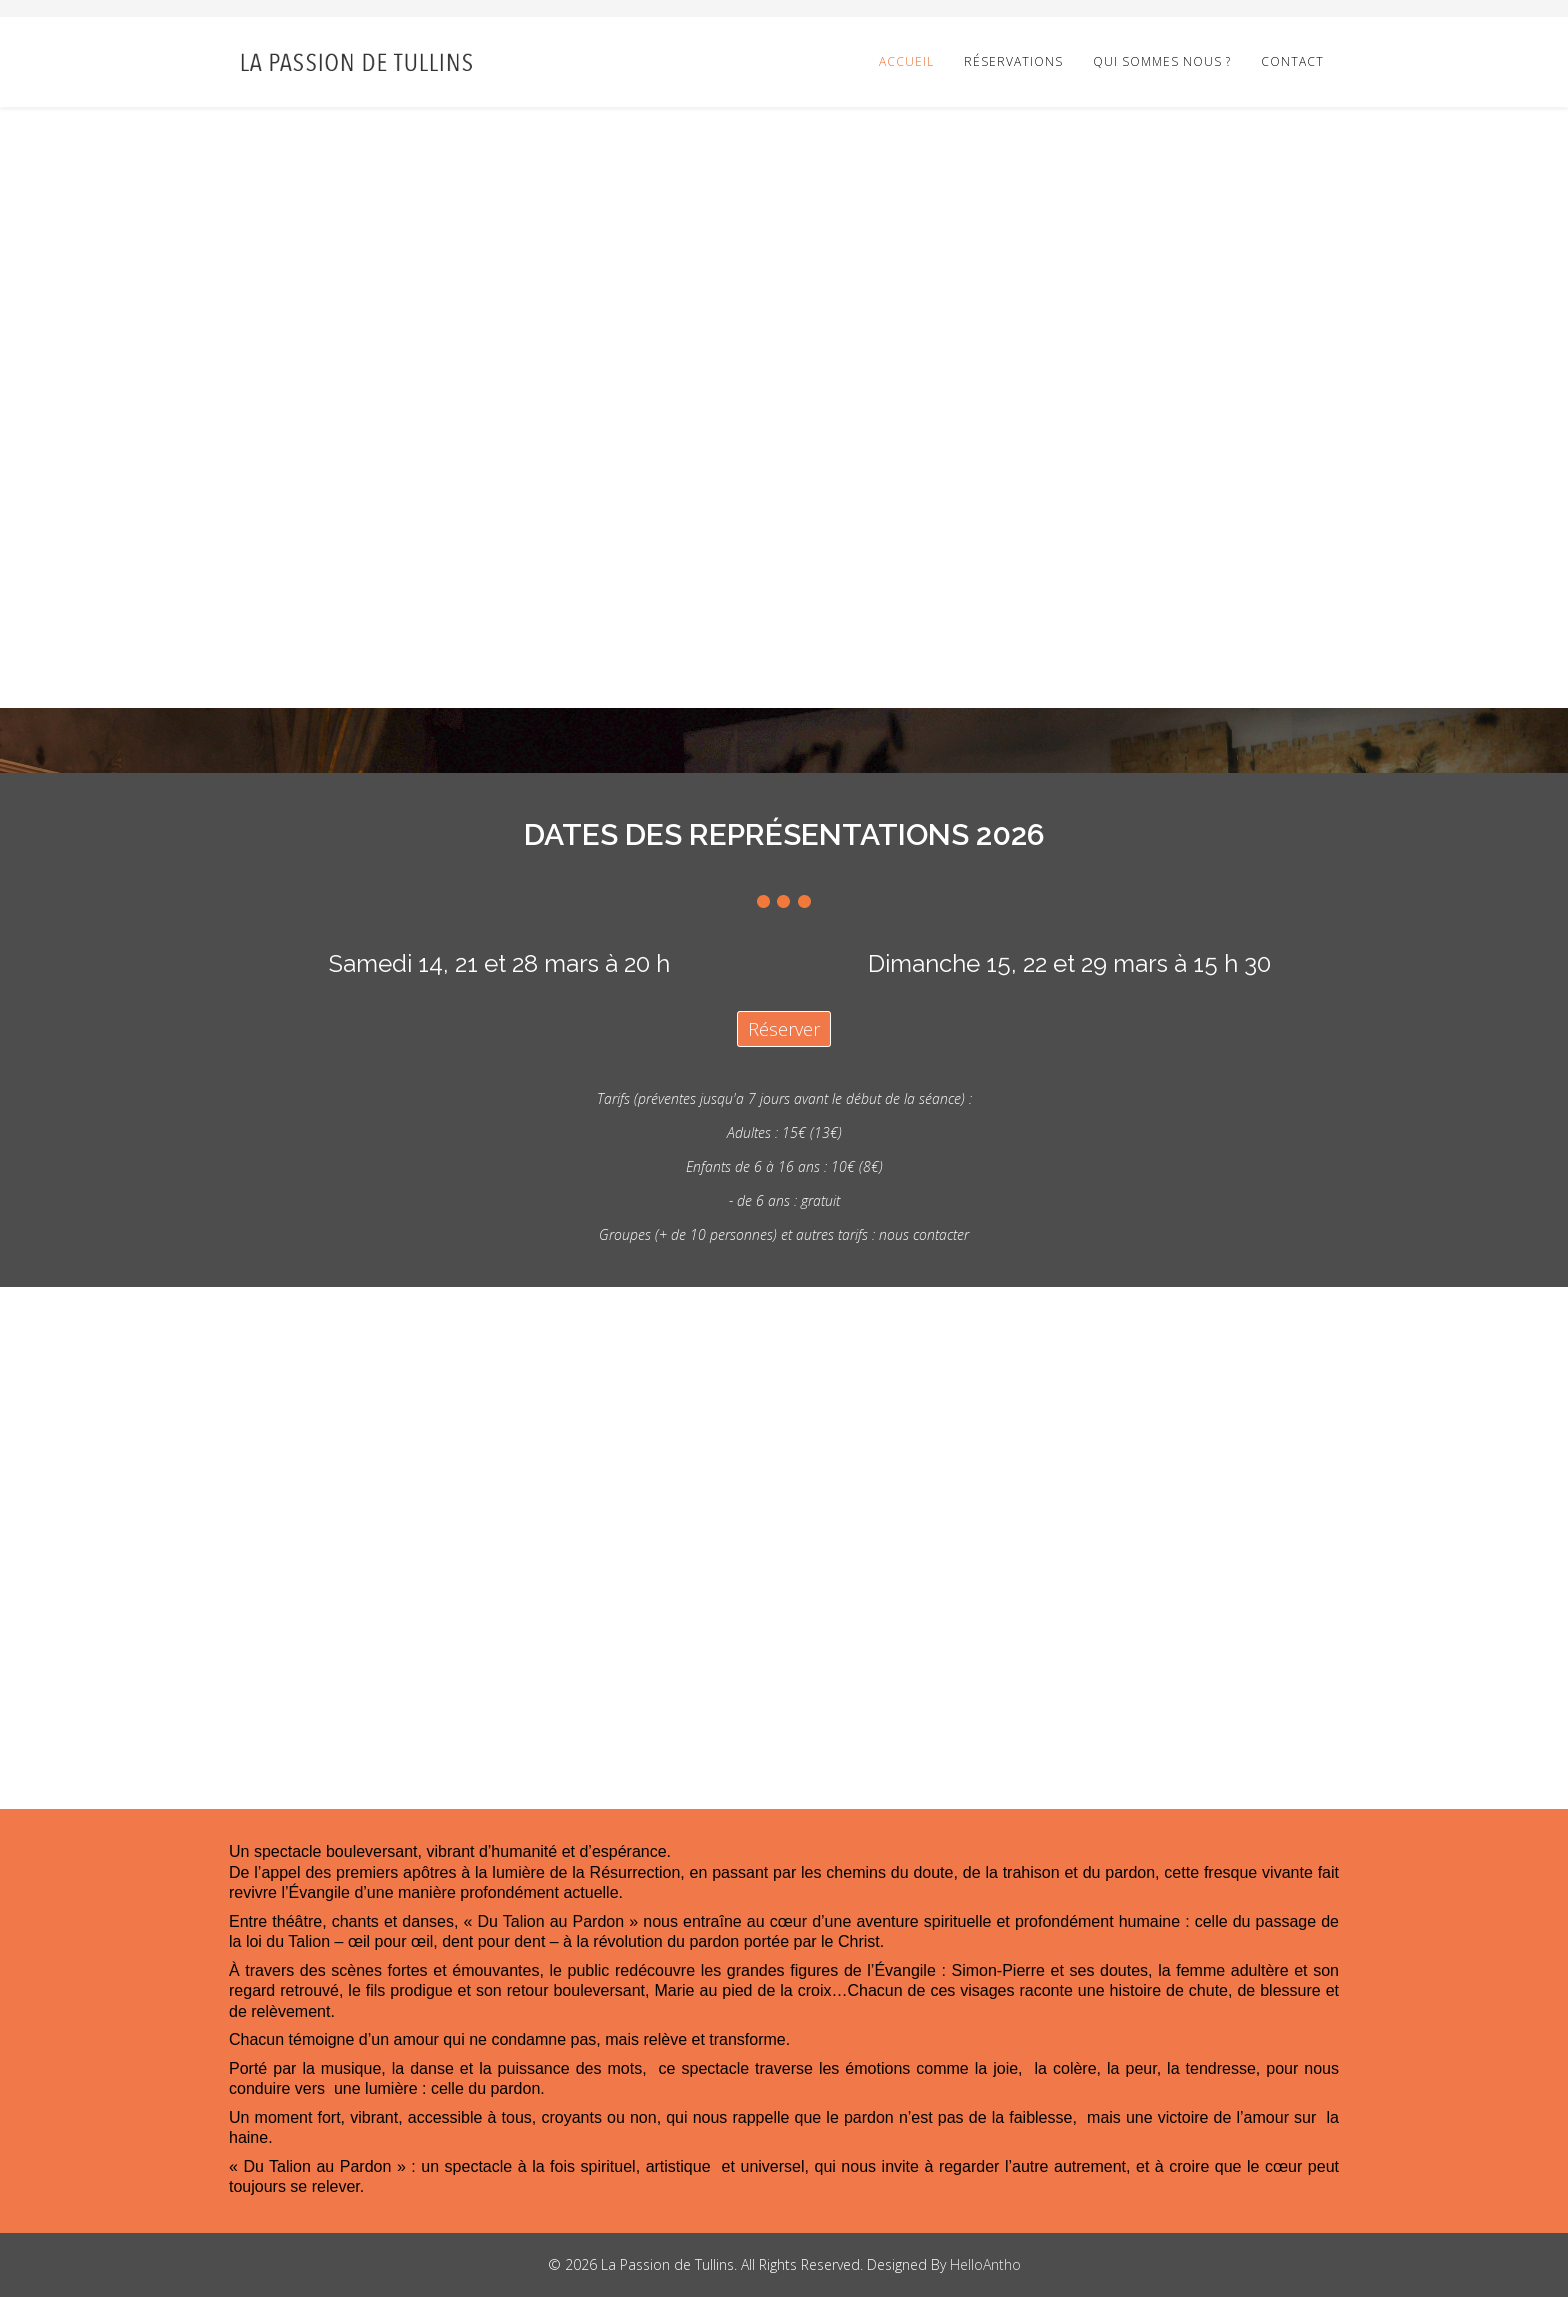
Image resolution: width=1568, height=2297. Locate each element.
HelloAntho (985, 2264)
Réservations (1013, 61)
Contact (1292, 61)
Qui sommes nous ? (1162, 61)
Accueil (906, 61)
